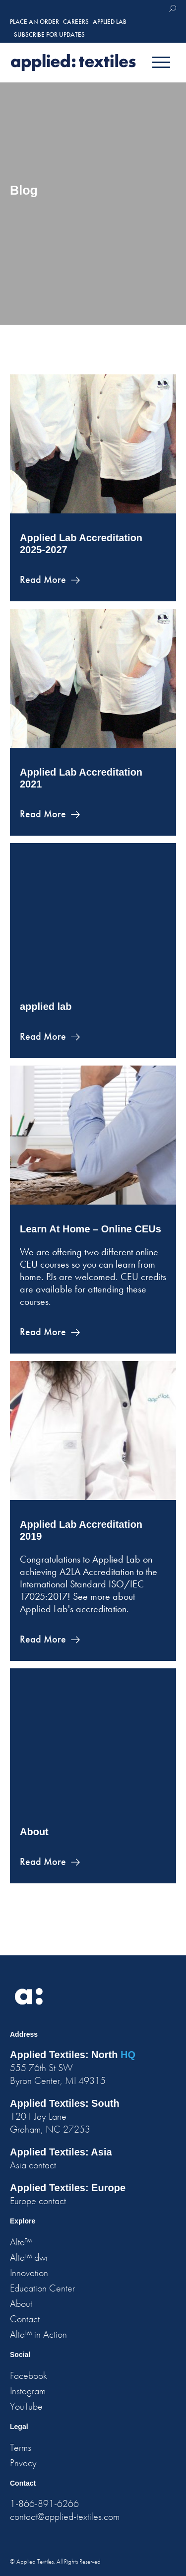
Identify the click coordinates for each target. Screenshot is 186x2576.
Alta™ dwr (29, 2257)
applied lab (45, 1006)
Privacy (23, 2462)
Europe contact (38, 2200)
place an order (34, 21)
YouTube (26, 2406)
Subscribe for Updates (49, 34)
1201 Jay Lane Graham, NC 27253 (50, 2123)
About (34, 1831)
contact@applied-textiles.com (65, 2516)
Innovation (29, 2272)
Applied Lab (109, 21)
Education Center (42, 2288)
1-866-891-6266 (44, 2503)
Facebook (28, 2375)
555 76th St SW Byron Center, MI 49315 (58, 2074)
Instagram (28, 2390)
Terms (20, 2447)
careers (76, 21)
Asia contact (33, 2164)
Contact (25, 2318)
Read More (43, 579)
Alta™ (21, 2241)
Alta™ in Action (38, 2334)
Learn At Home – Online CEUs (90, 1228)
